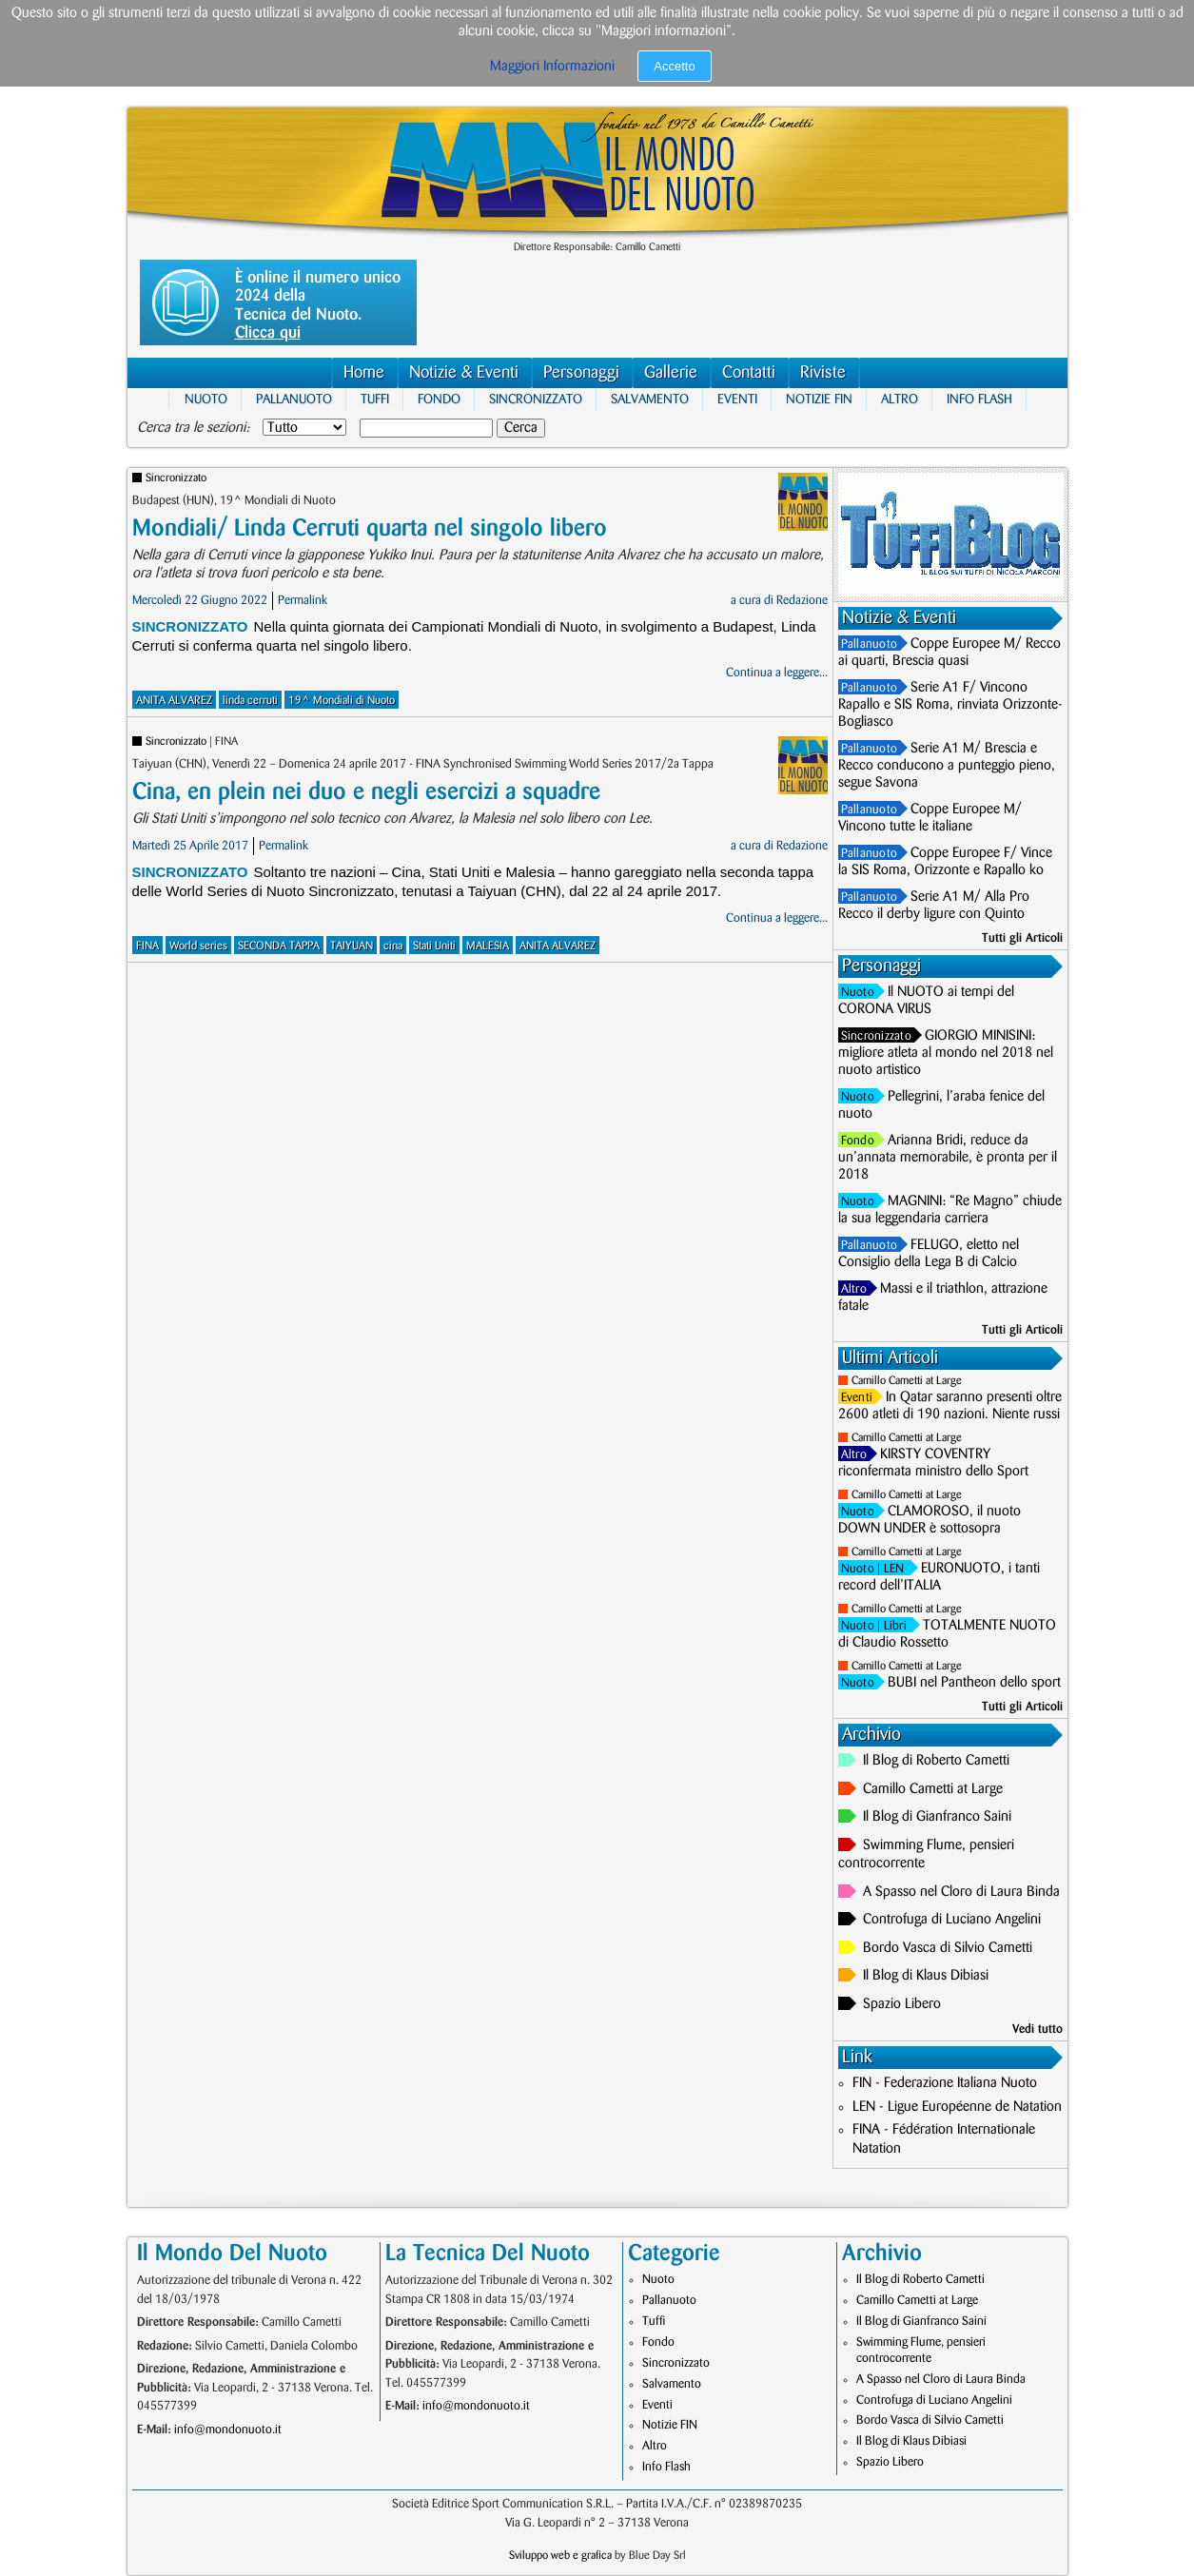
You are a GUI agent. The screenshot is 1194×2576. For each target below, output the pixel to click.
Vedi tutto (1037, 2029)
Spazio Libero (902, 2004)
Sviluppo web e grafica (560, 2555)
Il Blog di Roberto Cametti (936, 1760)
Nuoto (206, 399)
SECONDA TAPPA (279, 946)
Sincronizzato (535, 399)
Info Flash (979, 399)
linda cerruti (250, 700)
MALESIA (487, 946)
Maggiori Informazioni (552, 66)
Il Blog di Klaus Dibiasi (925, 1975)
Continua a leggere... (777, 672)
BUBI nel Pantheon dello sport (974, 1682)
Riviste (823, 372)
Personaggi (581, 372)
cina (392, 946)
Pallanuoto (294, 399)
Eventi (737, 399)
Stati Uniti (434, 946)
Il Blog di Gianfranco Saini (937, 1817)
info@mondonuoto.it (228, 2429)
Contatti (748, 372)
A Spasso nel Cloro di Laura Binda (961, 1892)
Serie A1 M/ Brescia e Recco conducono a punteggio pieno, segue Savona (946, 766)
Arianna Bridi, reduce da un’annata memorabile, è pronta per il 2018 (947, 1157)
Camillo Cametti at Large (906, 1381)
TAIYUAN (351, 946)
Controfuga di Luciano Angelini (952, 1919)
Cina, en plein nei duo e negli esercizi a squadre (366, 792)
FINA (147, 946)
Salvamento (650, 399)
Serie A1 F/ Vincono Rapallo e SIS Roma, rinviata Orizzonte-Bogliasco (950, 705)
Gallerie (670, 372)
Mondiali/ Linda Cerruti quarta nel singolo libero (369, 528)
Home (363, 372)
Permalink (302, 600)
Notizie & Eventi (464, 372)
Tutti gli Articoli (1022, 938)
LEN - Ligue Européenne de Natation (957, 2107)
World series (198, 946)
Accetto (674, 66)
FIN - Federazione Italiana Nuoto (944, 2083)
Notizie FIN (819, 399)
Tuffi (375, 399)
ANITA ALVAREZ (174, 700)
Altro (899, 399)
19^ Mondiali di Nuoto (341, 700)
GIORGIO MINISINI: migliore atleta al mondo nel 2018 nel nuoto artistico (945, 1053)
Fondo (439, 399)
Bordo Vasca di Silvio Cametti (947, 1948)
